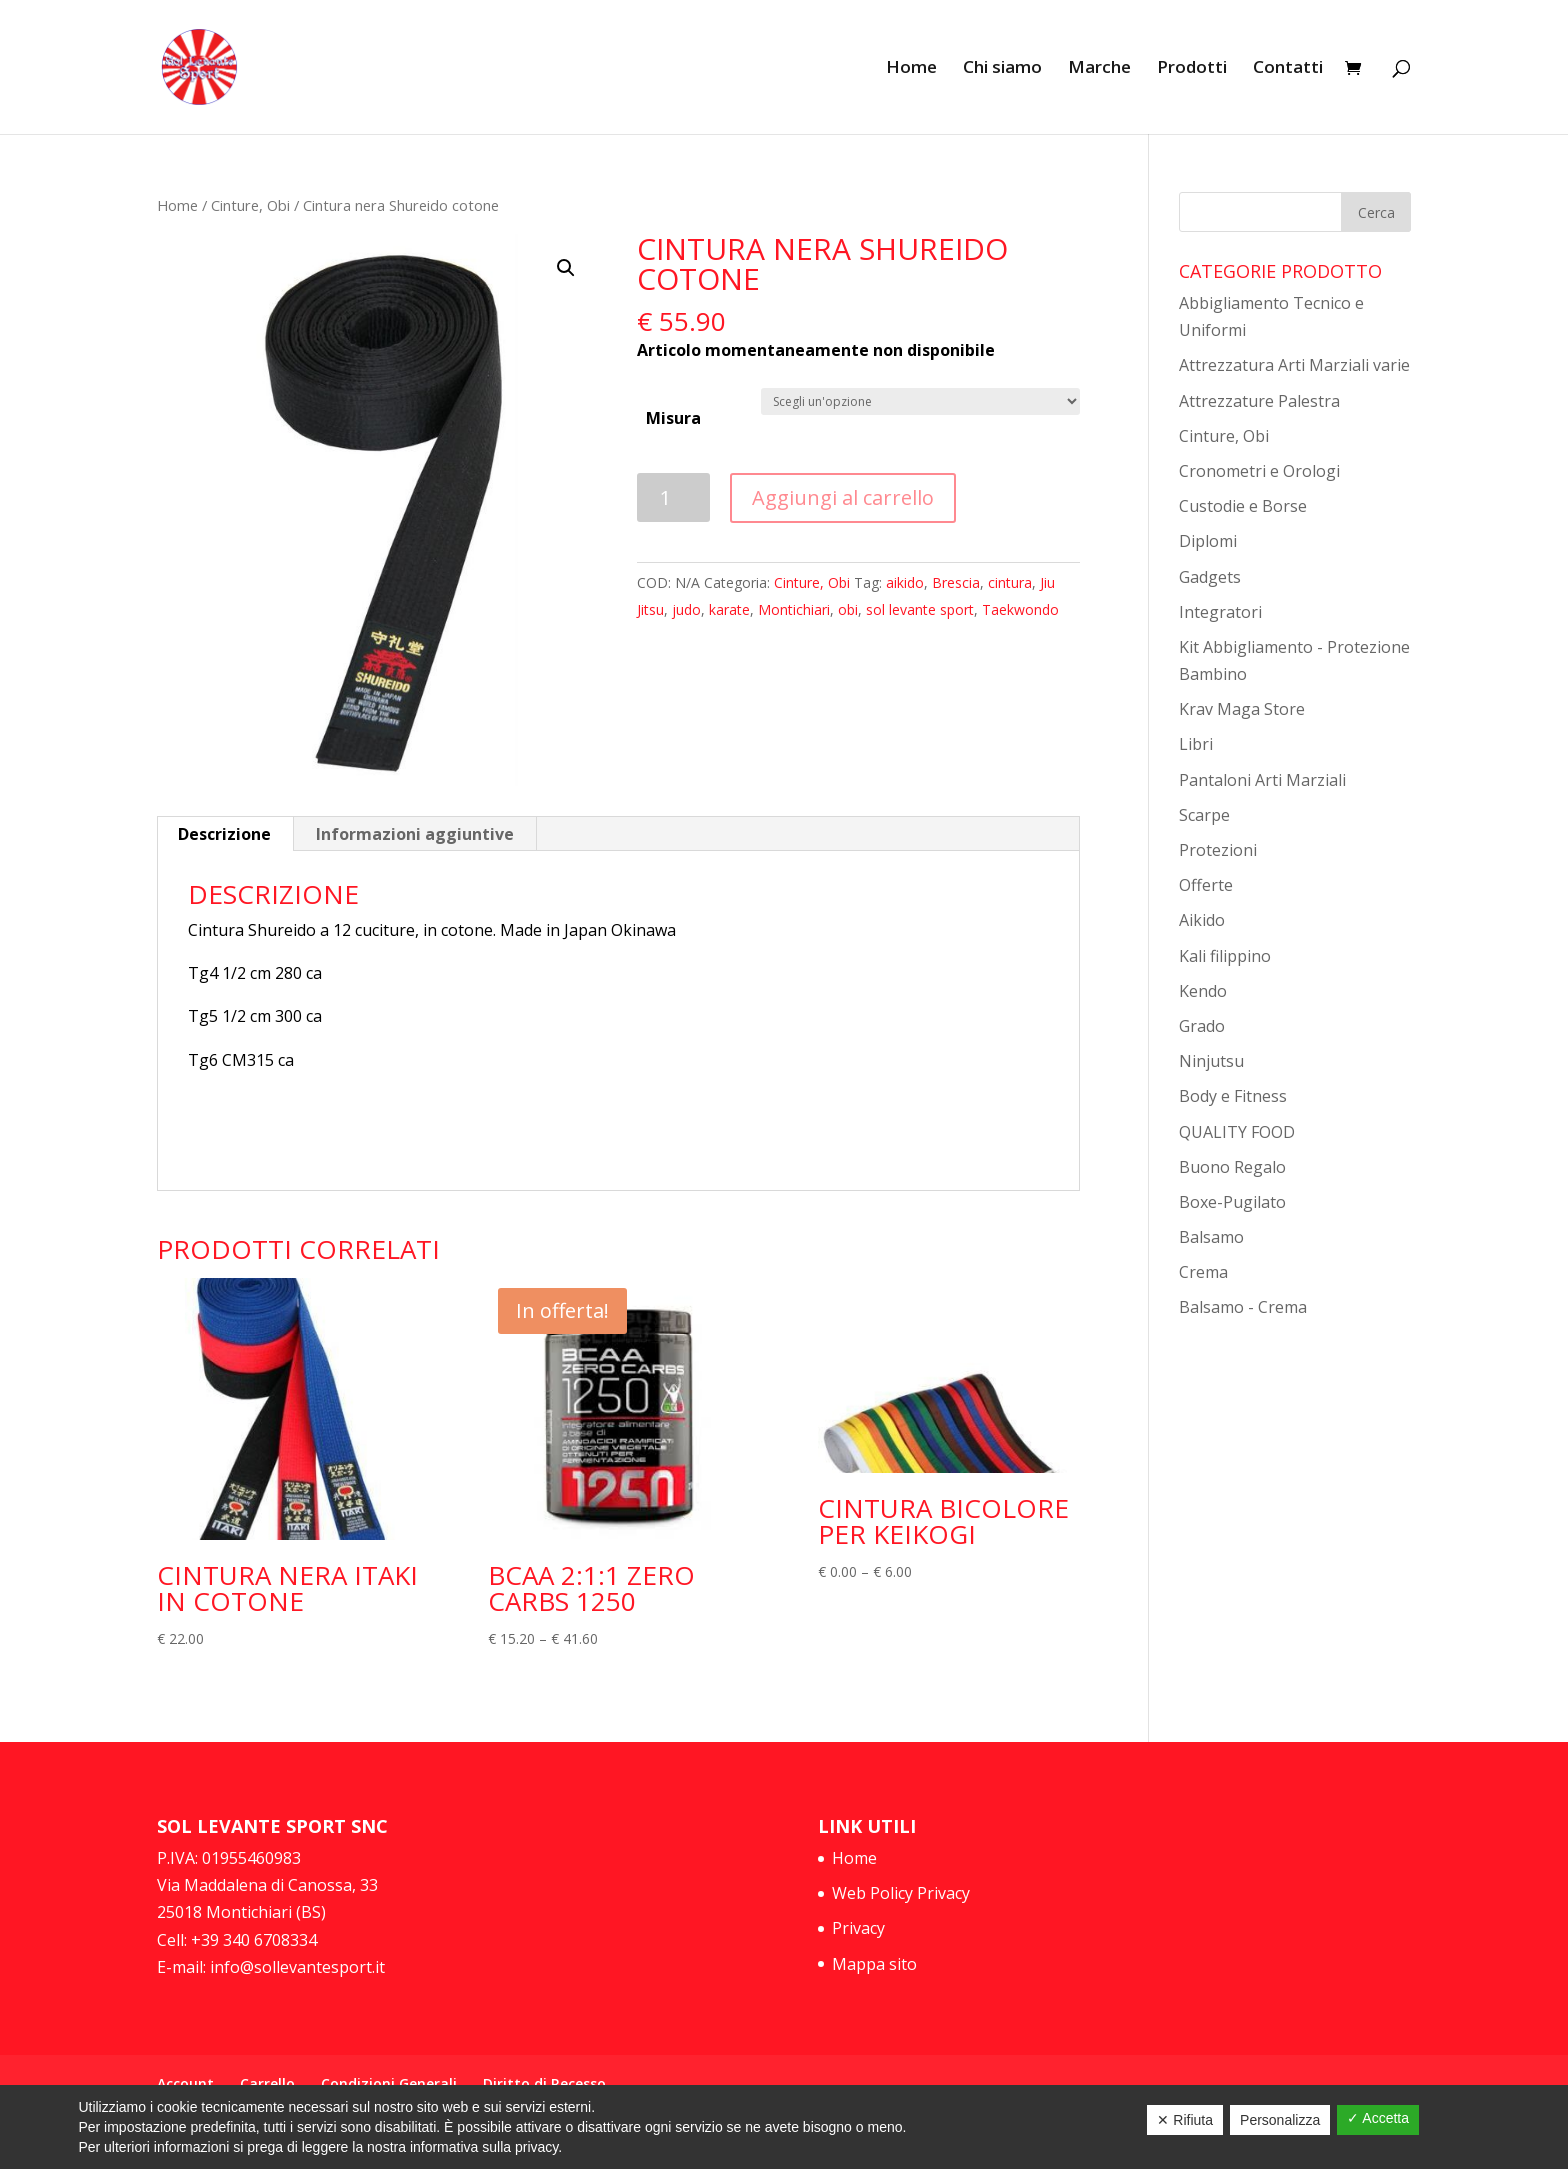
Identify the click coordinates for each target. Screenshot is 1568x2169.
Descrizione (224, 834)
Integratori (1220, 612)
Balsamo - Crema (1243, 1307)
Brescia (956, 582)
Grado (1202, 1026)
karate (729, 609)
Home (911, 69)
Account (185, 2083)
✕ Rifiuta (1185, 2120)
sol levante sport (920, 609)
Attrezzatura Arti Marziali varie (1294, 365)
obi (848, 609)
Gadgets (1210, 577)
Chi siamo (1002, 69)
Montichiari (794, 609)
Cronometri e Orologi (1259, 471)
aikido (905, 582)
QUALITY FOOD (1237, 1132)
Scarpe (1204, 815)
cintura (1010, 582)
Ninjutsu (1211, 1061)
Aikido (1202, 920)
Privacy (858, 1928)
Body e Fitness (1233, 1096)
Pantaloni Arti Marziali (1262, 780)
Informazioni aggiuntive (415, 834)
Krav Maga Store (1242, 709)
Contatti (1288, 69)
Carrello (267, 2083)
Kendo (1203, 991)
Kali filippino (1225, 956)
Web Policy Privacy (901, 1893)
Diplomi (1208, 541)
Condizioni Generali (389, 2083)
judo (686, 609)
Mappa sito (874, 1964)
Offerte (1206, 885)
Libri (1196, 744)
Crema (1203, 1272)
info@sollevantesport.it (295, 1967)
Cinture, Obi (250, 205)
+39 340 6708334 (254, 1940)
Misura (673, 418)
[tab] (225, 834)
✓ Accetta (1378, 2118)
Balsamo (1211, 1237)
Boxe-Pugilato (1232, 1202)
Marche (1099, 69)
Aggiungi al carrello (843, 497)
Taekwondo (1020, 609)
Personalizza (1280, 2120)
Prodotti (1192, 69)
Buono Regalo (1232, 1167)
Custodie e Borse (1243, 506)
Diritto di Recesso (544, 2083)
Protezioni (1218, 850)
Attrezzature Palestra (1259, 401)
